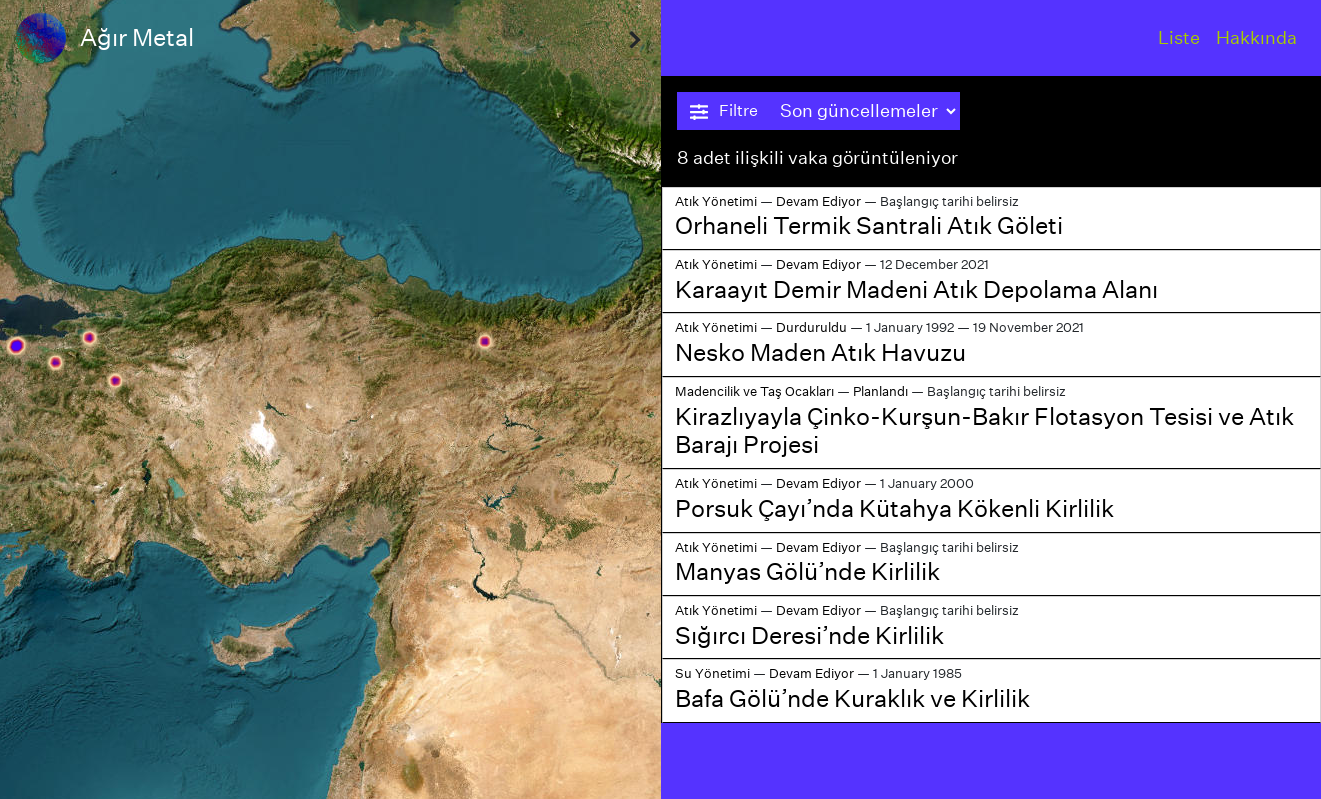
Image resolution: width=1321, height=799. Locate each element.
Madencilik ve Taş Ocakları (754, 391)
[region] (330, 399)
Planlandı (880, 391)
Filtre (724, 111)
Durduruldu (811, 327)
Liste (1179, 37)
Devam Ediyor (818, 201)
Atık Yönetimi (716, 201)
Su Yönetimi (712, 673)
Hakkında (1256, 37)
